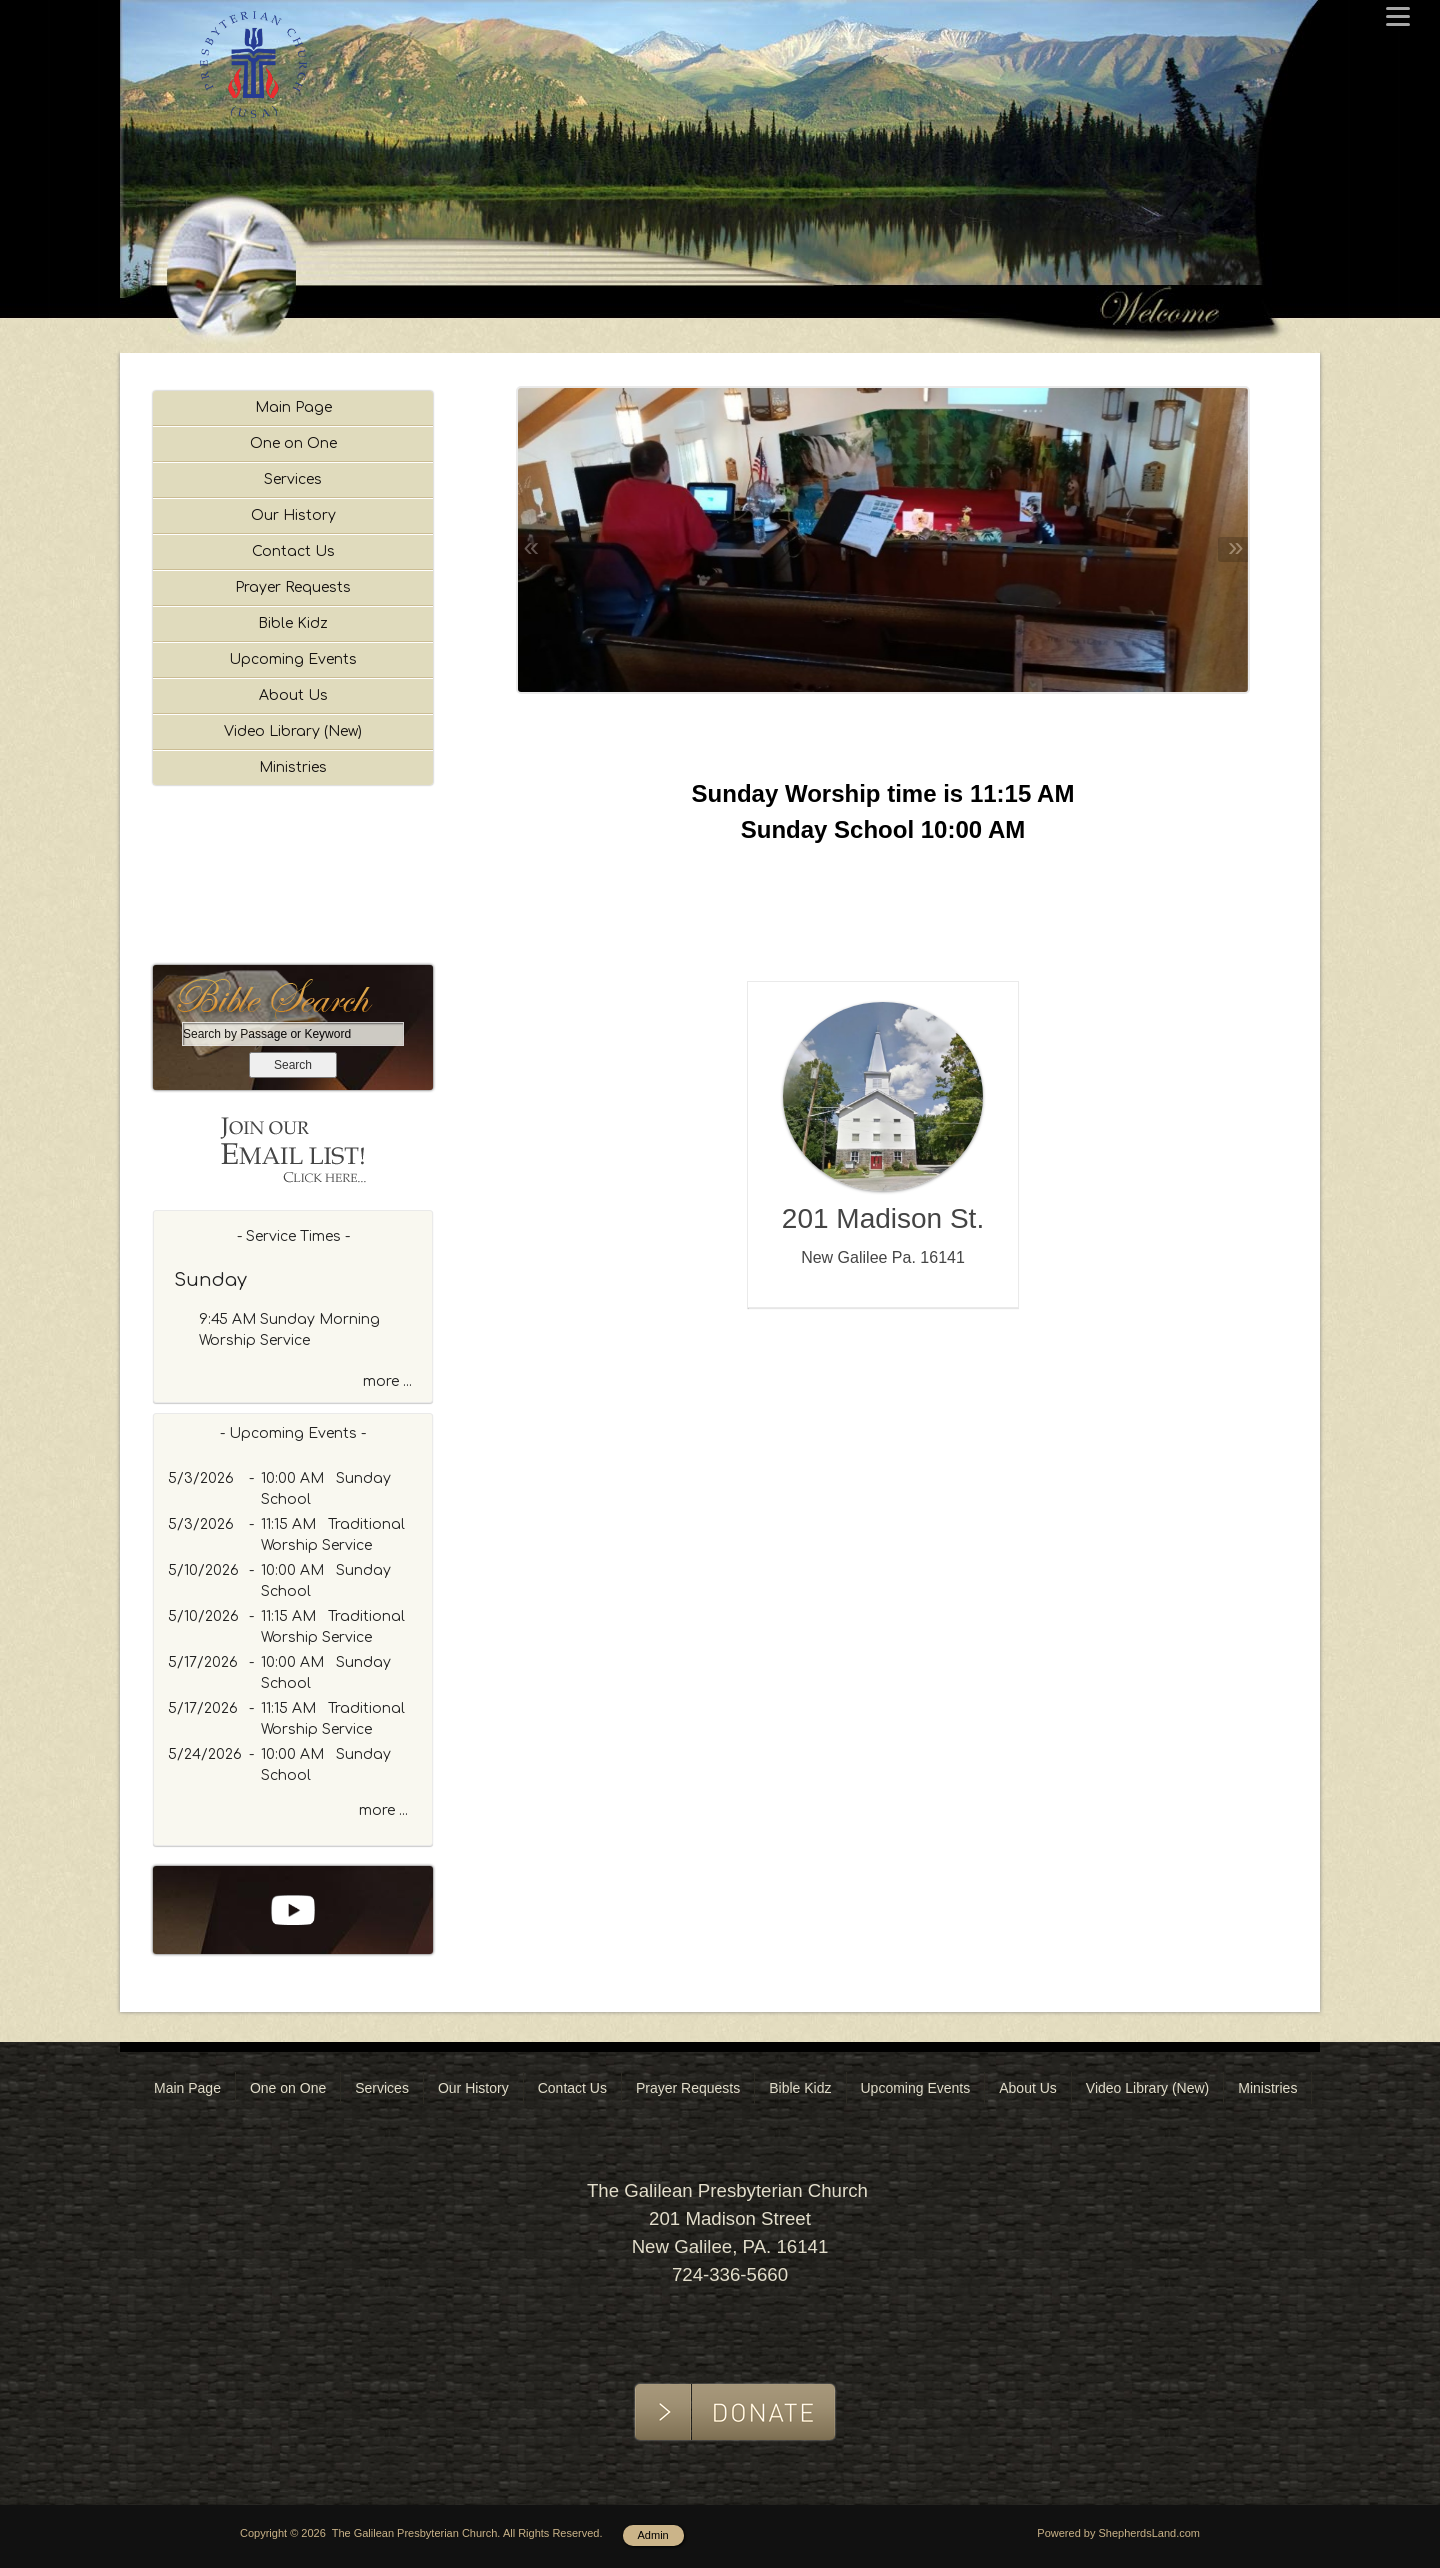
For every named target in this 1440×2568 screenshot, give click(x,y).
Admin (653, 2535)
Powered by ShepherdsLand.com (1118, 2533)
